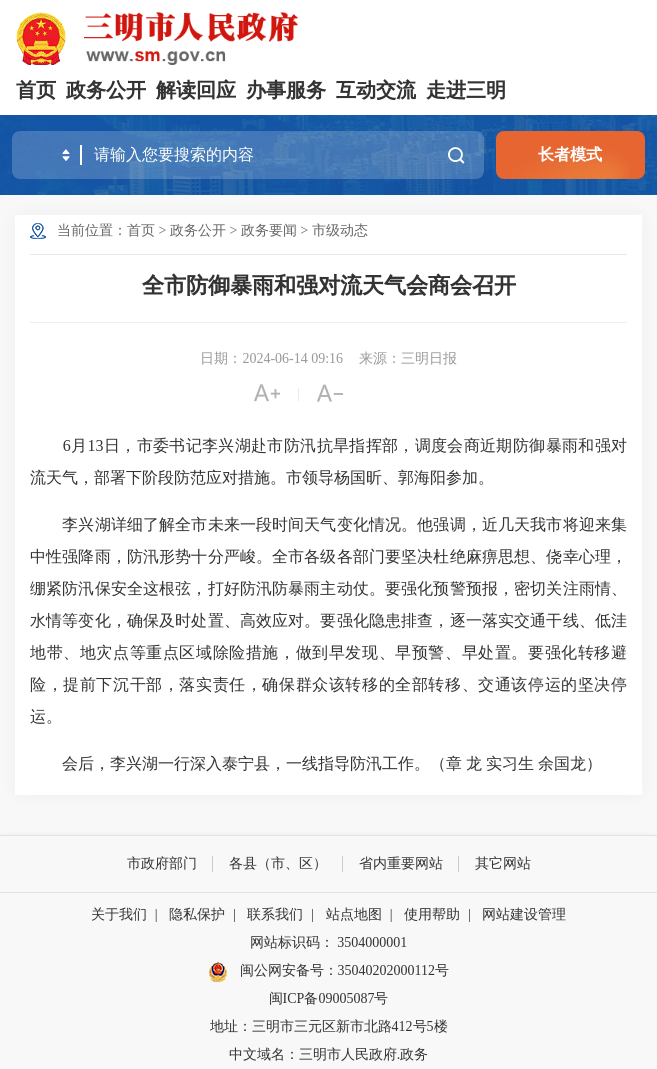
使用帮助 (432, 914)
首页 (36, 90)
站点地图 (354, 914)
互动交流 (376, 90)
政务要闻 (269, 230)
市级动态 (340, 230)
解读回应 (196, 90)
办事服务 (286, 90)
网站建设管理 (524, 914)
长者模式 (570, 154)
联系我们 (275, 914)
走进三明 (466, 90)
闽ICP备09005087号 (329, 998)
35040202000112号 (393, 970)
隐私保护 (197, 914)
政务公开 (106, 90)
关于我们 (119, 914)
